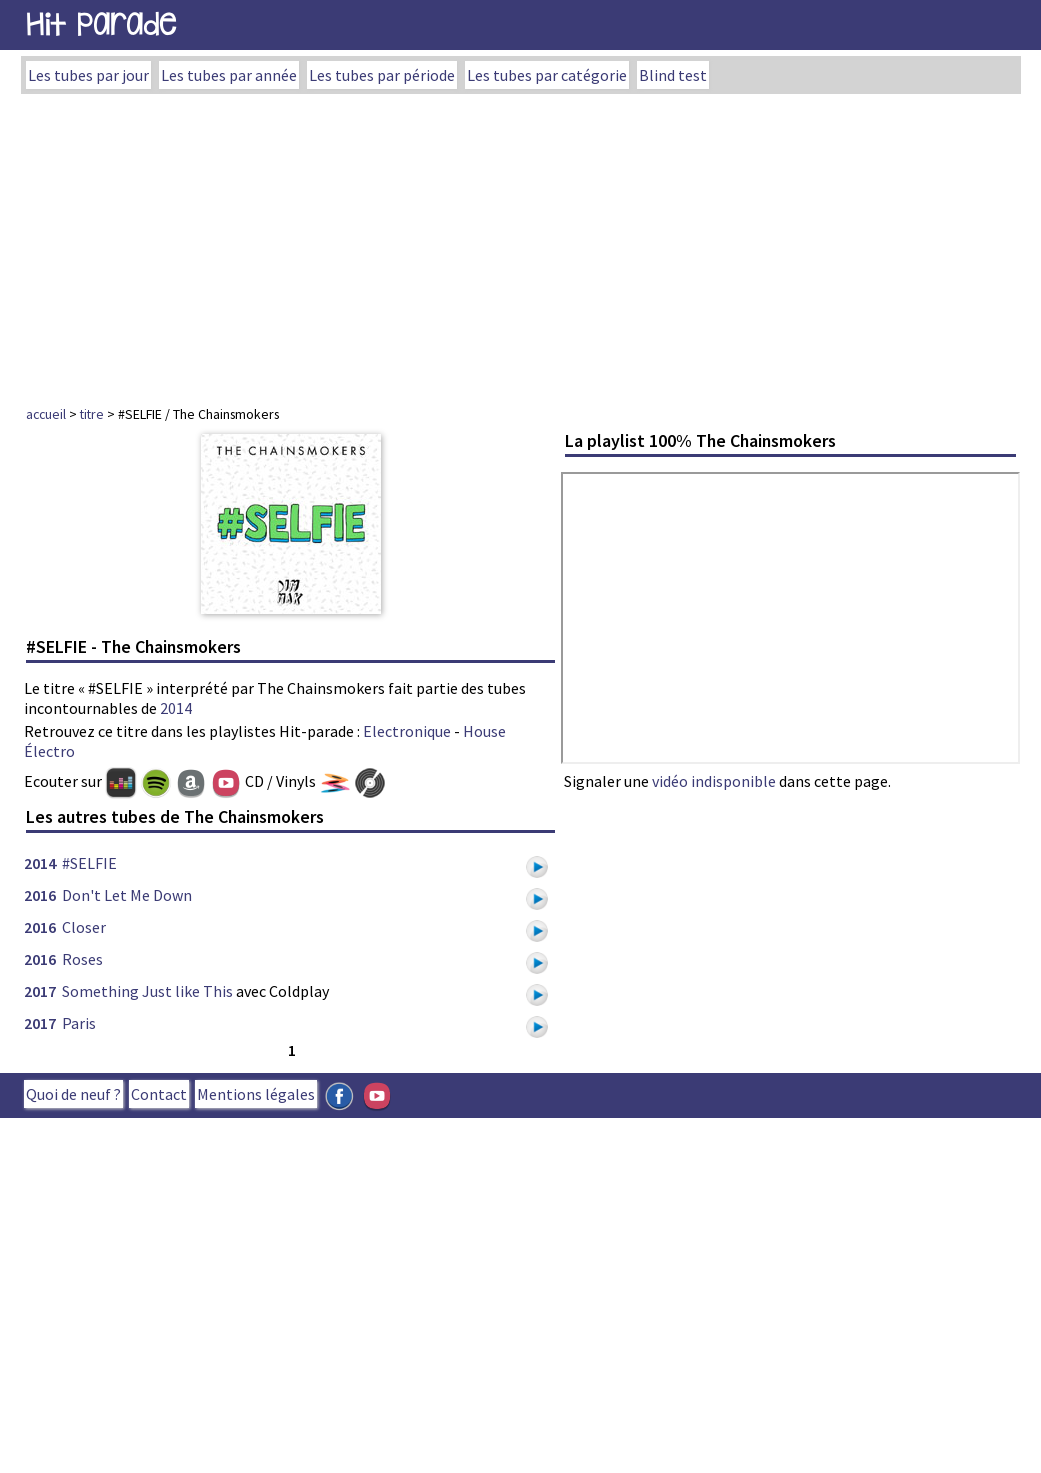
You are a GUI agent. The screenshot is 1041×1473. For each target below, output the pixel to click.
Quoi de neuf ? (73, 1094)
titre (92, 414)
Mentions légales (256, 1094)
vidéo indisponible (714, 781)
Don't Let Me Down (127, 895)
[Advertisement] (521, 244)
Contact (159, 1094)
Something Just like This (147, 991)
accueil (46, 414)
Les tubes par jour (88, 75)
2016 (40, 895)
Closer (84, 927)
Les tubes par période (382, 75)
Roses (82, 959)
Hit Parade (101, 24)
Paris (79, 1023)
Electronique (407, 731)
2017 (40, 991)
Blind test (673, 75)
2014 (176, 708)
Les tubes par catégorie (547, 75)
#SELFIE (89, 863)
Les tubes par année (229, 75)
